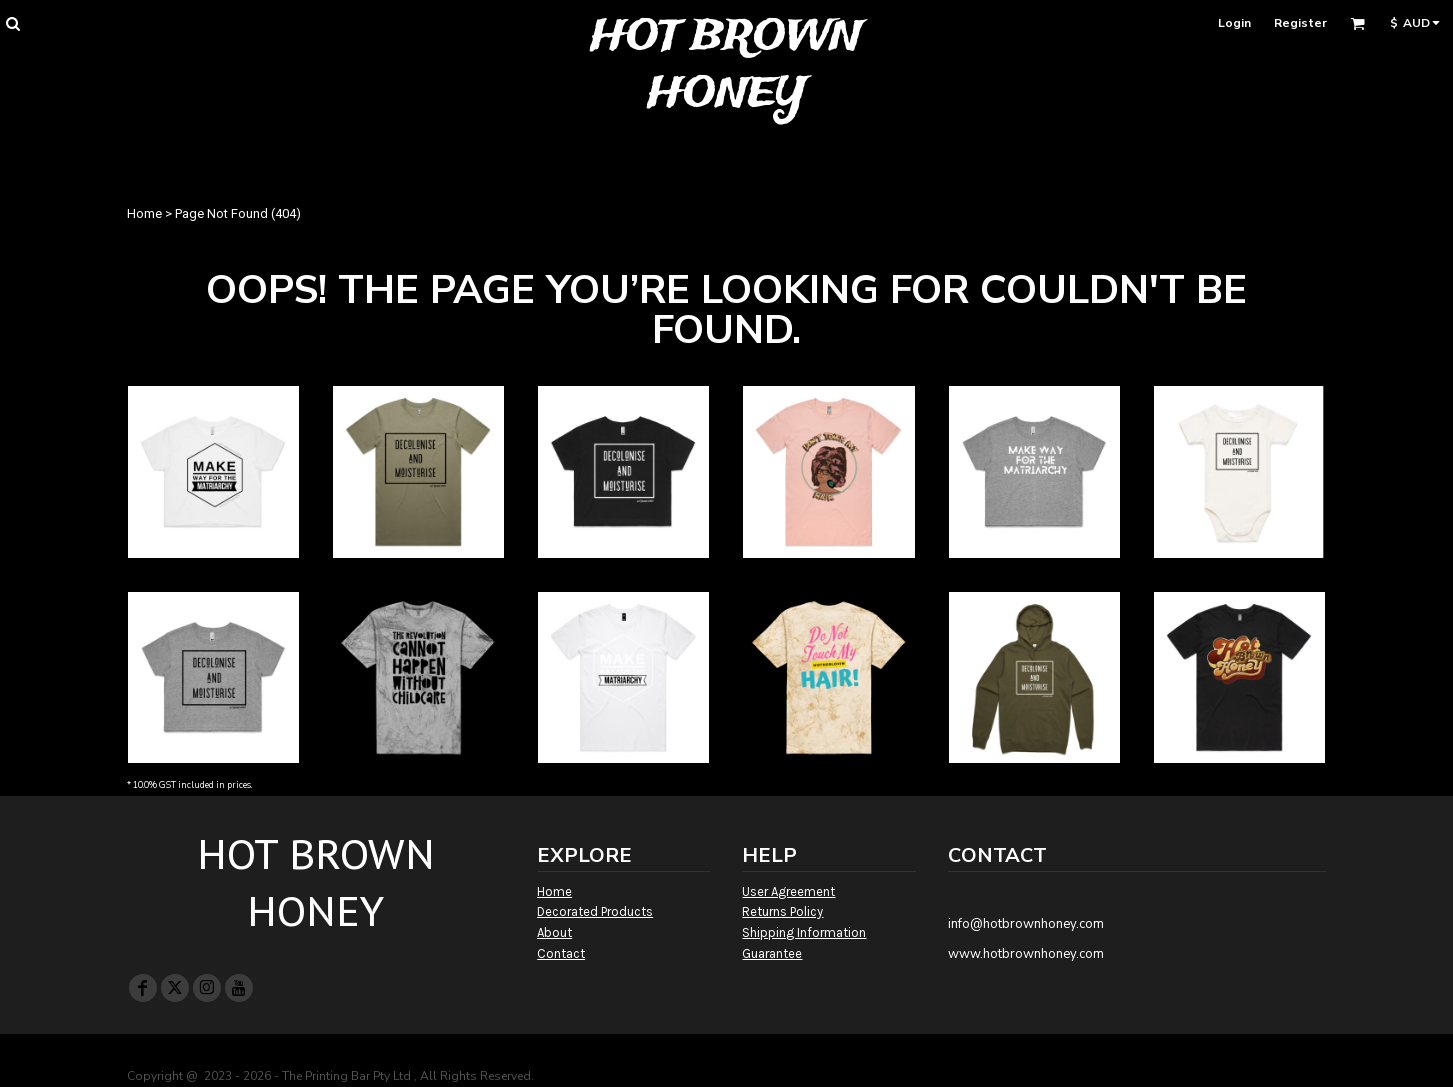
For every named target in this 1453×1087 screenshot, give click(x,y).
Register (1300, 23)
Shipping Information (804, 932)
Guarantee (772, 953)
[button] (12, 23)
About (554, 932)
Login (1234, 23)
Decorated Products (595, 911)
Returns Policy (782, 911)
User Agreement (788, 891)
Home (144, 213)
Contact (561, 953)
